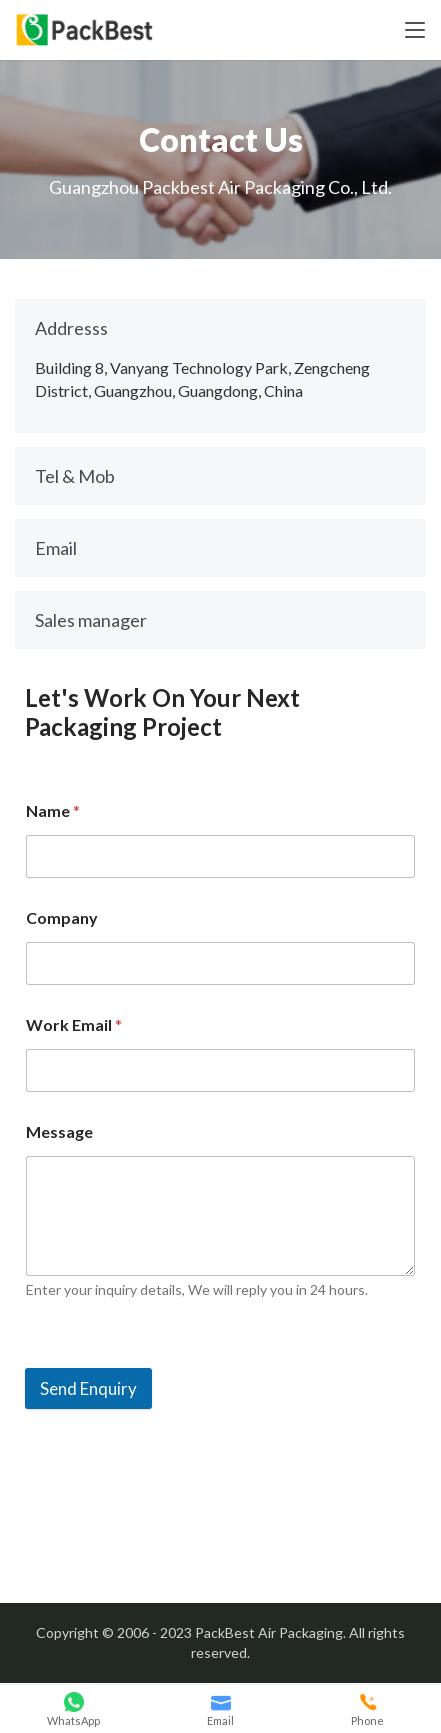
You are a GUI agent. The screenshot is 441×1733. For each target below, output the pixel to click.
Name (53, 810)
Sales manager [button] (91, 620)
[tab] (220, 328)
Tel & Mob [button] (75, 476)
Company (62, 917)
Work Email (74, 1024)
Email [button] (56, 548)
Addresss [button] (71, 328)
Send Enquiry (88, 1388)
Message (59, 1131)
